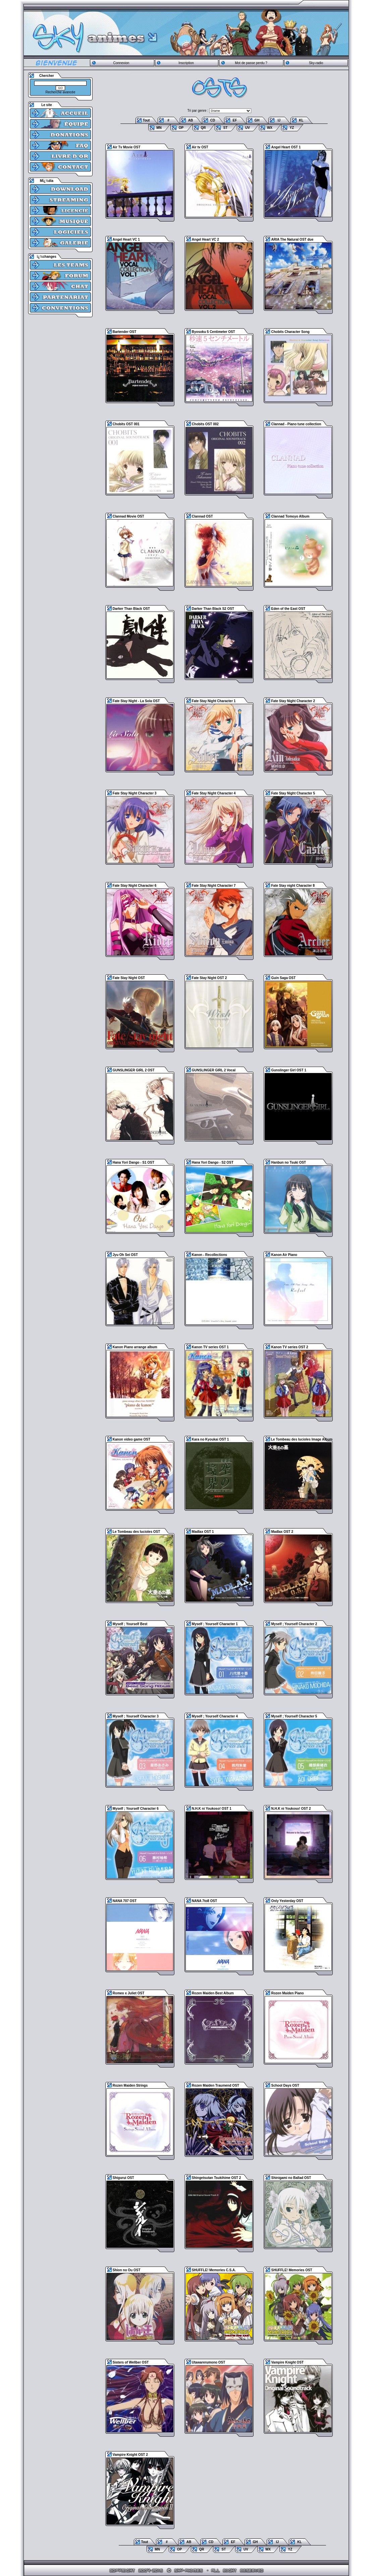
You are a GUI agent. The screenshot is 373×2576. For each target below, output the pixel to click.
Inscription (186, 63)
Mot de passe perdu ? (251, 63)
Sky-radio (316, 63)
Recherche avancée (60, 92)
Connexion (121, 63)
